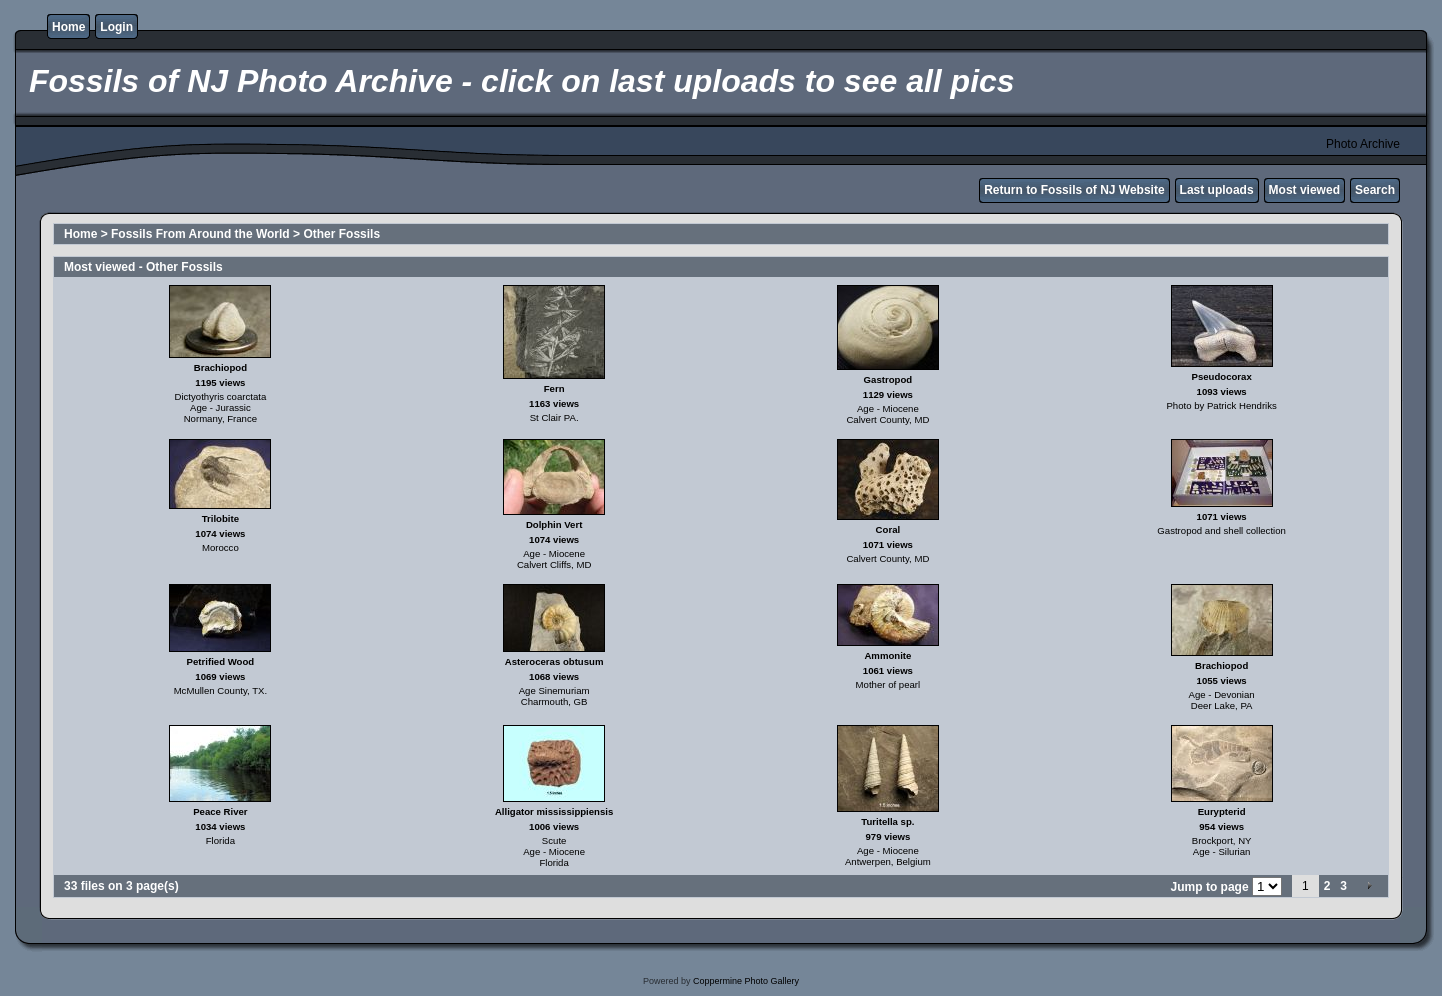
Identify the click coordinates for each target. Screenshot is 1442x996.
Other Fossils (341, 234)
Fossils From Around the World (200, 234)
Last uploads (1217, 190)
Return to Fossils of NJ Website (1074, 190)
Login (116, 27)
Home (68, 27)
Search (1375, 190)
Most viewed (1304, 190)
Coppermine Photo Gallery (746, 981)
